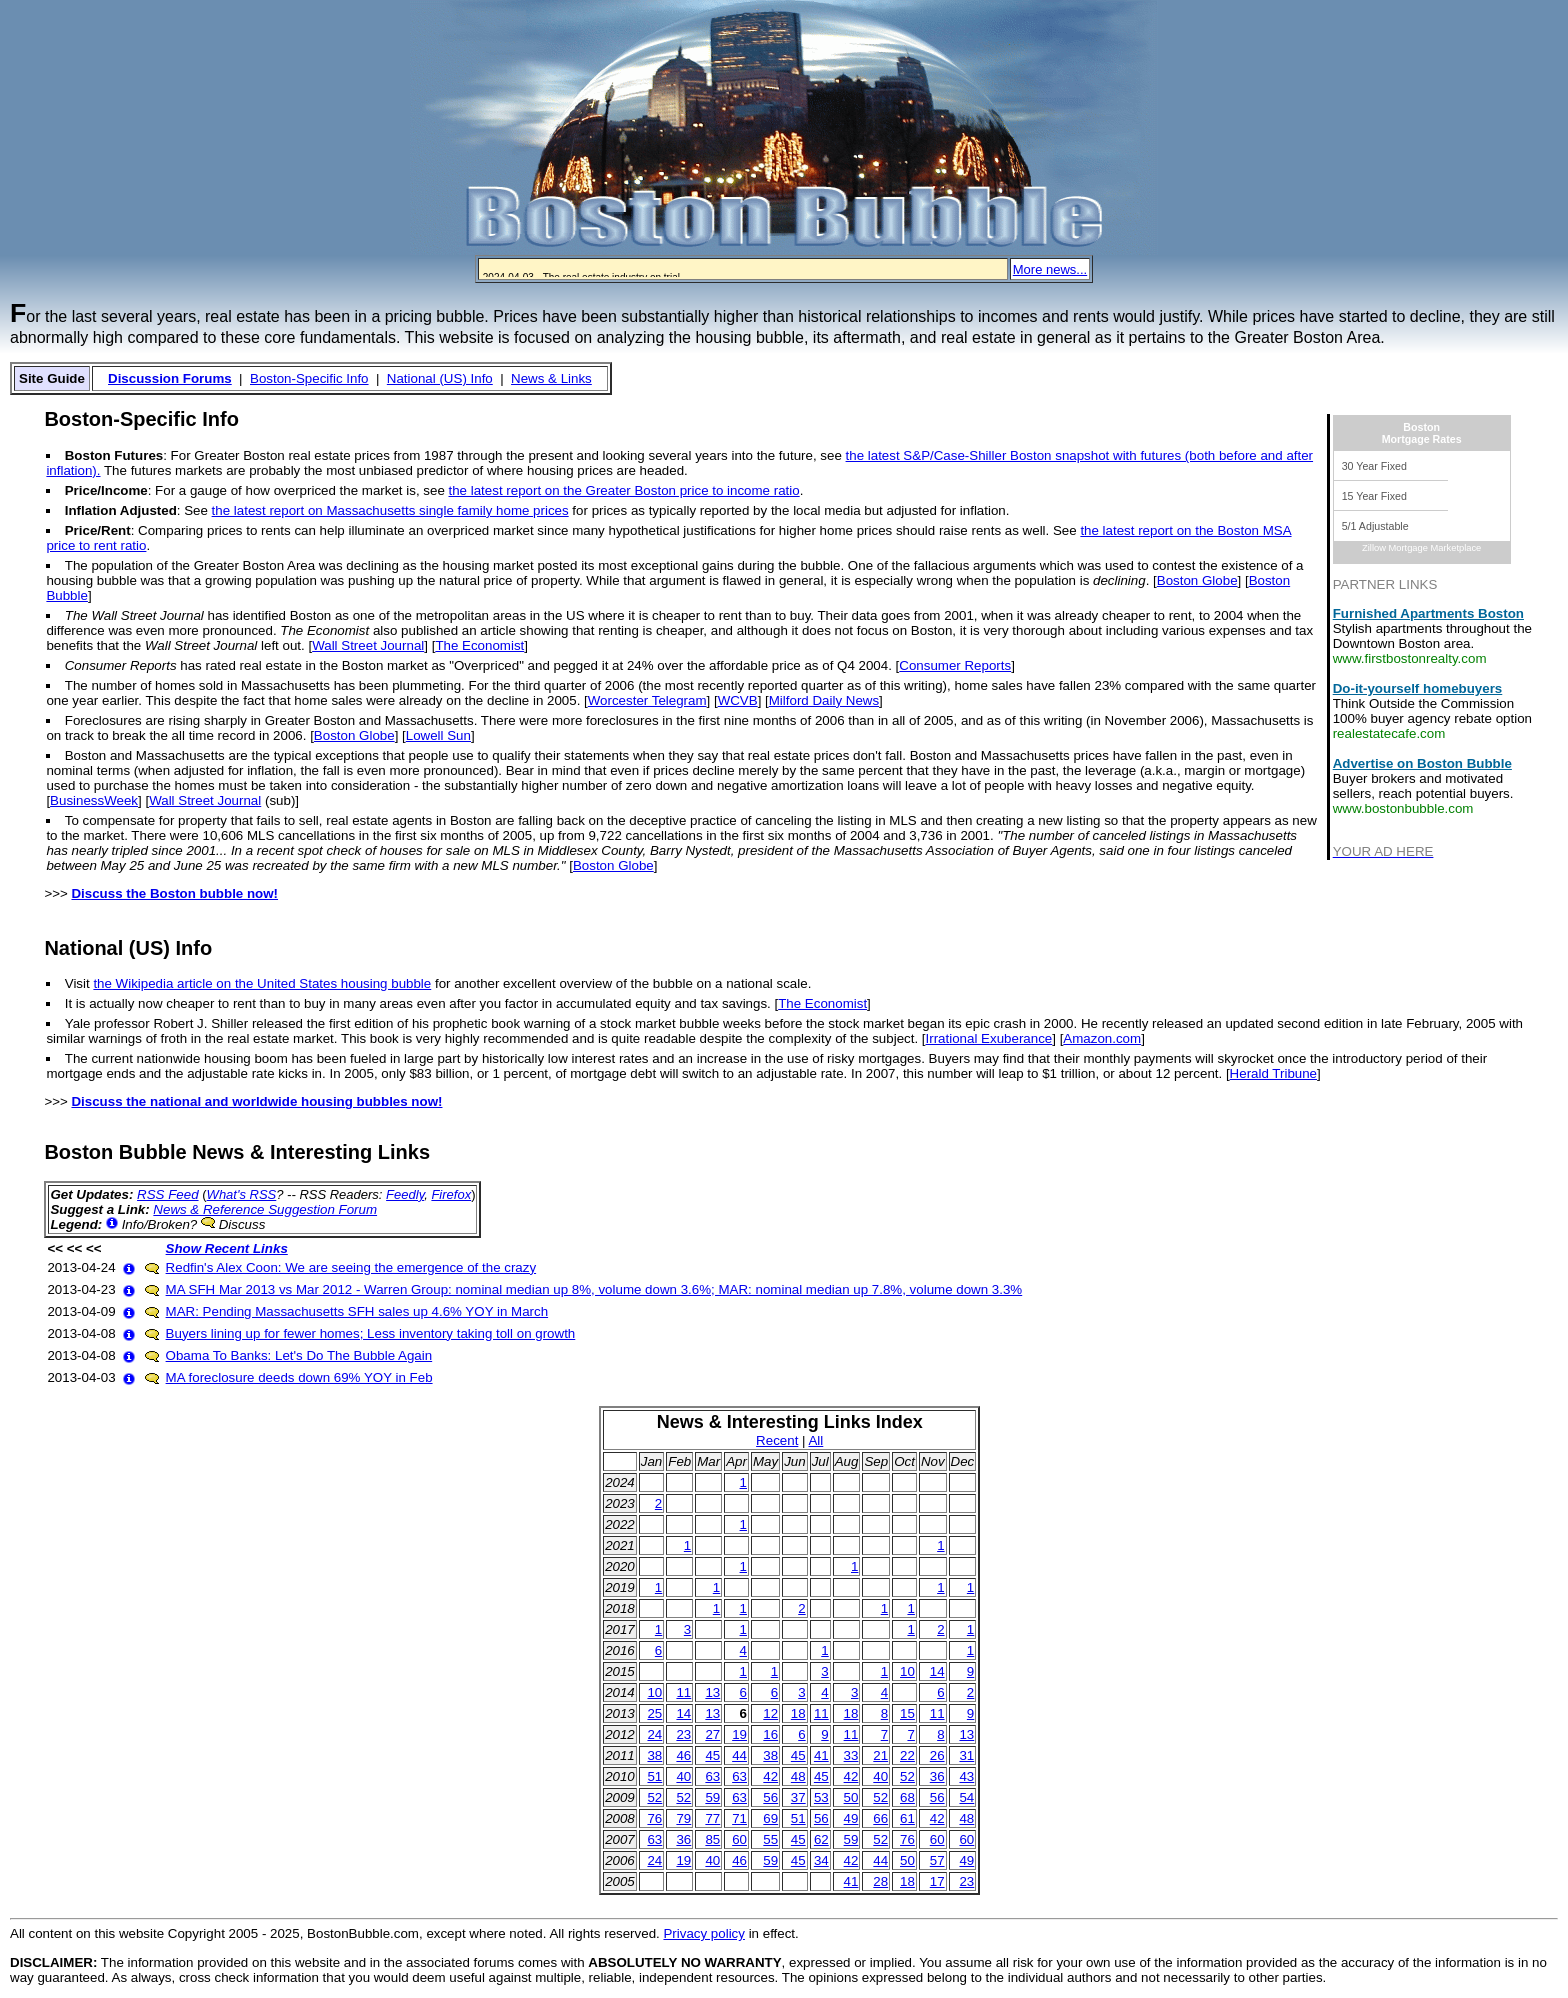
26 (937, 1755)
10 (907, 1671)
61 (907, 1818)
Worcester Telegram (647, 700)
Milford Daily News (824, 700)
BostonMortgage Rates (1422, 433)
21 (880, 1755)
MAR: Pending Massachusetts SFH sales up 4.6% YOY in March (357, 1311)
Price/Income (106, 490)
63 (712, 1776)
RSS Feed (168, 1194)
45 (712, 1755)
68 (907, 1797)
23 (683, 1734)
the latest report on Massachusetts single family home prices (390, 510)
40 (683, 1776)
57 (937, 1860)
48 (798, 1776)
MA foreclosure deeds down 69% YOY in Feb (299, 1377)
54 (966, 1797)
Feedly (405, 1194)
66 (880, 1818)
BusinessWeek (94, 800)
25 (654, 1713)
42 (770, 1776)
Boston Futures (114, 455)
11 (683, 1692)
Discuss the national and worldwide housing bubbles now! (256, 1101)
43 (966, 1776)
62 (821, 1839)
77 (712, 1818)
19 (739, 1734)
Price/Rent (98, 530)
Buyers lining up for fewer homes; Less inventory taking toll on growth (371, 1333)
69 (770, 1818)
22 (907, 1755)
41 (821, 1755)
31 (966, 1755)
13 (712, 1692)
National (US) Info (440, 378)
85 (712, 1839)
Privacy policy (703, 1933)
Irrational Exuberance (989, 1038)
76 (654, 1818)
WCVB (738, 700)
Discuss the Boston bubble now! (174, 893)
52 (907, 1776)
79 (683, 1818)
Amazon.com (1102, 1038)
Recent (777, 1440)
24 (654, 1734)
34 (821, 1860)
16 (770, 1734)
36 (937, 1776)
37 (798, 1797)
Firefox (451, 1194)
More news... (1050, 269)
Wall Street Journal (368, 645)
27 (712, 1734)
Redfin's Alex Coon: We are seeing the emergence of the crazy (351, 1267)
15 (907, 1713)
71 (739, 1818)
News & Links (551, 378)
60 (739, 1839)
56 (770, 1797)
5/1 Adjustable (1375, 526)
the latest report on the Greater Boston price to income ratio (624, 490)
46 (683, 1755)
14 (937, 1671)
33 (851, 1755)
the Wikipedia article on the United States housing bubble (262, 983)
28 (880, 1881)
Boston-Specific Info (309, 378)
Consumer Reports (955, 665)
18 (798, 1713)
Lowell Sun (438, 735)
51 (654, 1776)
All (815, 1440)
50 (851, 1797)
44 (739, 1755)
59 (712, 1797)
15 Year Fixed (1374, 496)
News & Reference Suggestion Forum (265, 1209)
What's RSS (242, 1194)
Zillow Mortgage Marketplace (1421, 548)
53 (821, 1797)
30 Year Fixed (1374, 466)
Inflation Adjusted (121, 510)
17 (937, 1881)
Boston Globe (1197, 580)
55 (770, 1839)
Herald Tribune (1273, 1073)
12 (770, 1713)
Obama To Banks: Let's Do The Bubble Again (299, 1355)
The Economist (479, 645)
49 (851, 1818)
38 (654, 1755)
